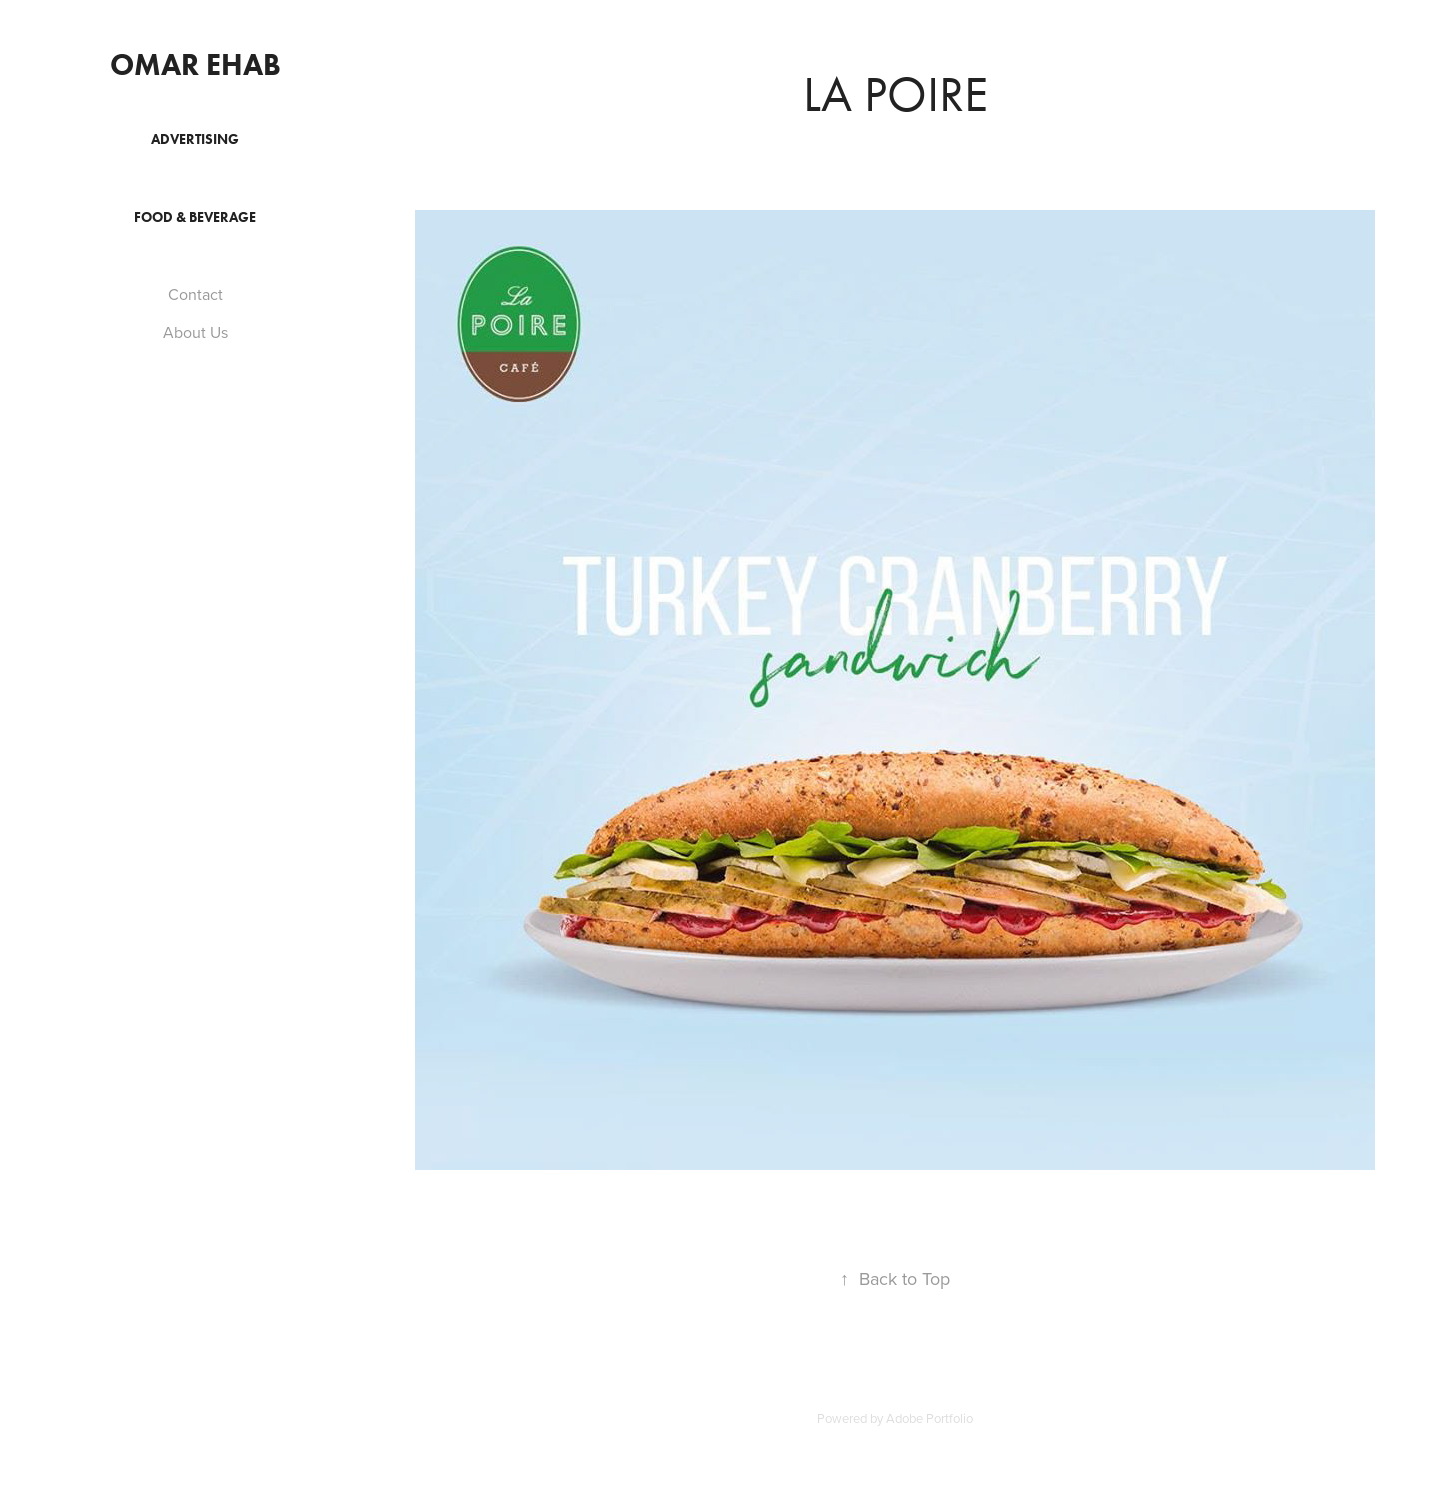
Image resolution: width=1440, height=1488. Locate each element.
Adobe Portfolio (929, 1418)
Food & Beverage (195, 217)
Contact (195, 294)
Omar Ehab (195, 64)
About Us (195, 332)
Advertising (195, 139)
